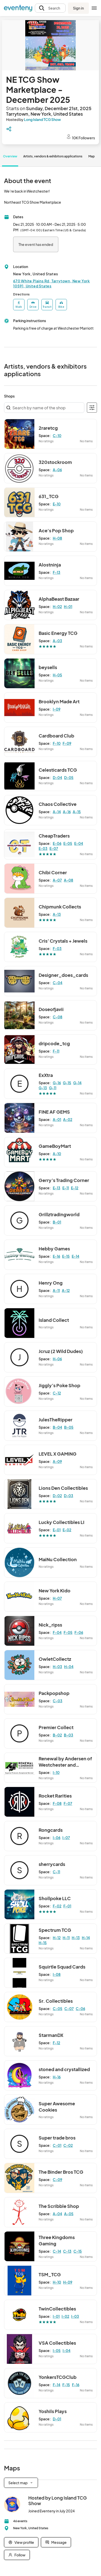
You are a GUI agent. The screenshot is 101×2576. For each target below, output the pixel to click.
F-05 (68, 1632)
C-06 (80, 2008)
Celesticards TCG (58, 770)
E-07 (53, 848)
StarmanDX (51, 2035)
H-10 (57, 2282)
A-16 (67, 811)
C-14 (57, 2251)
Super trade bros (57, 2138)
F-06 (78, 1632)
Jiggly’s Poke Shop (59, 1385)
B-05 (68, 1427)
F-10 (57, 743)
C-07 (69, 2008)
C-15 (77, 2251)
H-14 (86, 1937)
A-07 (57, 880)
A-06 (57, 469)
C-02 (68, 2145)
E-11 (65, 1188)
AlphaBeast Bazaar (59, 599)
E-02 (67, 1529)
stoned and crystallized (64, 2069)
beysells (48, 667)
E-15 (66, 1256)
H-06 (57, 1359)
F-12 (56, 2042)
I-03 (75, 2316)
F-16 (75, 2384)
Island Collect (54, 1320)
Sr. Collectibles (56, 2001)
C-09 (57, 2179)
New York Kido (54, 1590)
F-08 (57, 1803)
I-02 (65, 2316)
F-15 (66, 2384)
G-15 (67, 1082)
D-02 (57, 1495)
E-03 (43, 848)
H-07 (57, 1598)
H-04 (68, 1666)
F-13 (56, 572)
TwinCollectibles (57, 2308)
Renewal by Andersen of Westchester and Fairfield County (65, 1765)
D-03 (68, 1495)
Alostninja (50, 564)
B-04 (57, 1427)
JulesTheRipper (55, 1419)
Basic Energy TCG (58, 633)
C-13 (67, 2251)
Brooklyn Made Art (59, 701)
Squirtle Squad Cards (62, 1967)
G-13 (43, 1087)
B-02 (57, 1735)
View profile (21, 2542)
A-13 (57, 914)
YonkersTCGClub (58, 2377)
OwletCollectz (55, 1659)
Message (56, 2542)
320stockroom (55, 462)
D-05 (68, 777)
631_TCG (49, 496)
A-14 (57, 811)
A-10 (57, 1153)
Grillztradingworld (59, 1214)
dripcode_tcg (54, 1043)
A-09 (57, 1461)
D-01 (57, 2419)
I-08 (57, 1974)
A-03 (57, 640)
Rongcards (51, 1830)
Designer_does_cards (63, 975)
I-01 (56, 2316)
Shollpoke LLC (55, 1898)
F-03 (57, 948)
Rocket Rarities (55, 1796)
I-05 (57, 2350)
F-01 (67, 1906)
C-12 (57, 1393)
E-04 (78, 843)
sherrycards (52, 1864)
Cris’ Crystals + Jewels (63, 941)
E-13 (56, 1188)
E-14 (75, 1256)
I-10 (56, 1772)
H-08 (57, 538)
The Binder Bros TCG (61, 2172)
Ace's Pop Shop (56, 530)
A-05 (68, 2213)
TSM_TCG (50, 2274)
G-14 (77, 1082)
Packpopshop (54, 1693)
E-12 (74, 1188)
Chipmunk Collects (60, 906)
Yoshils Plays (53, 2411)
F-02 (57, 1906)
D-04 (57, 777)
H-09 (67, 2282)
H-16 (57, 2077)
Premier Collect (56, 1727)
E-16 (56, 1256)
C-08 (57, 1017)
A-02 (67, 1119)
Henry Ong (51, 1283)
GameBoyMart (55, 1146)
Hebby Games (54, 1248)
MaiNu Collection (58, 1559)
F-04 (57, 1632)
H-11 (66, 1937)
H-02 (57, 606)
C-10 (57, 435)
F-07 (68, 1803)
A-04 (57, 2213)
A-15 (77, 811)
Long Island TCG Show (42, 119)
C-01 (57, 2145)
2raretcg (48, 428)
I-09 (56, 709)
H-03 (57, 1666)
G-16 (57, 1082)
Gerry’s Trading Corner (64, 1180)
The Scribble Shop (59, 2206)
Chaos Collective (58, 804)
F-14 (56, 2384)
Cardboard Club (56, 735)
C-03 (57, 1700)
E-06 (57, 843)
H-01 (68, 606)
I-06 (56, 1837)
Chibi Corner (53, 872)
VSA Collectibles (57, 2343)
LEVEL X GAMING (58, 1454)
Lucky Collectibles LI (61, 1522)
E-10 (57, 504)
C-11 (56, 1871)
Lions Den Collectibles (63, 1488)
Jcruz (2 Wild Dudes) (61, 1351)
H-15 (43, 1942)
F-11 (56, 1051)
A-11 (56, 1290)
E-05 (67, 843)
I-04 (66, 2350)
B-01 (57, 1222)
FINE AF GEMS (54, 1112)
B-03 (68, 1735)
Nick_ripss (50, 1625)
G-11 (52, 1087)
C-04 (57, 982)
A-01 (57, 1119)
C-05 (57, 2008)
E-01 (57, 1529)
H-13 (76, 1937)
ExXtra (46, 1075)
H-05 (57, 675)
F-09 (67, 743)
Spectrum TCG (55, 1930)
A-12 (66, 1290)
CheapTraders (54, 836)
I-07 (66, 1837)
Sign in (78, 8)
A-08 (68, 880)
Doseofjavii (51, 1009)
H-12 (57, 1937)
